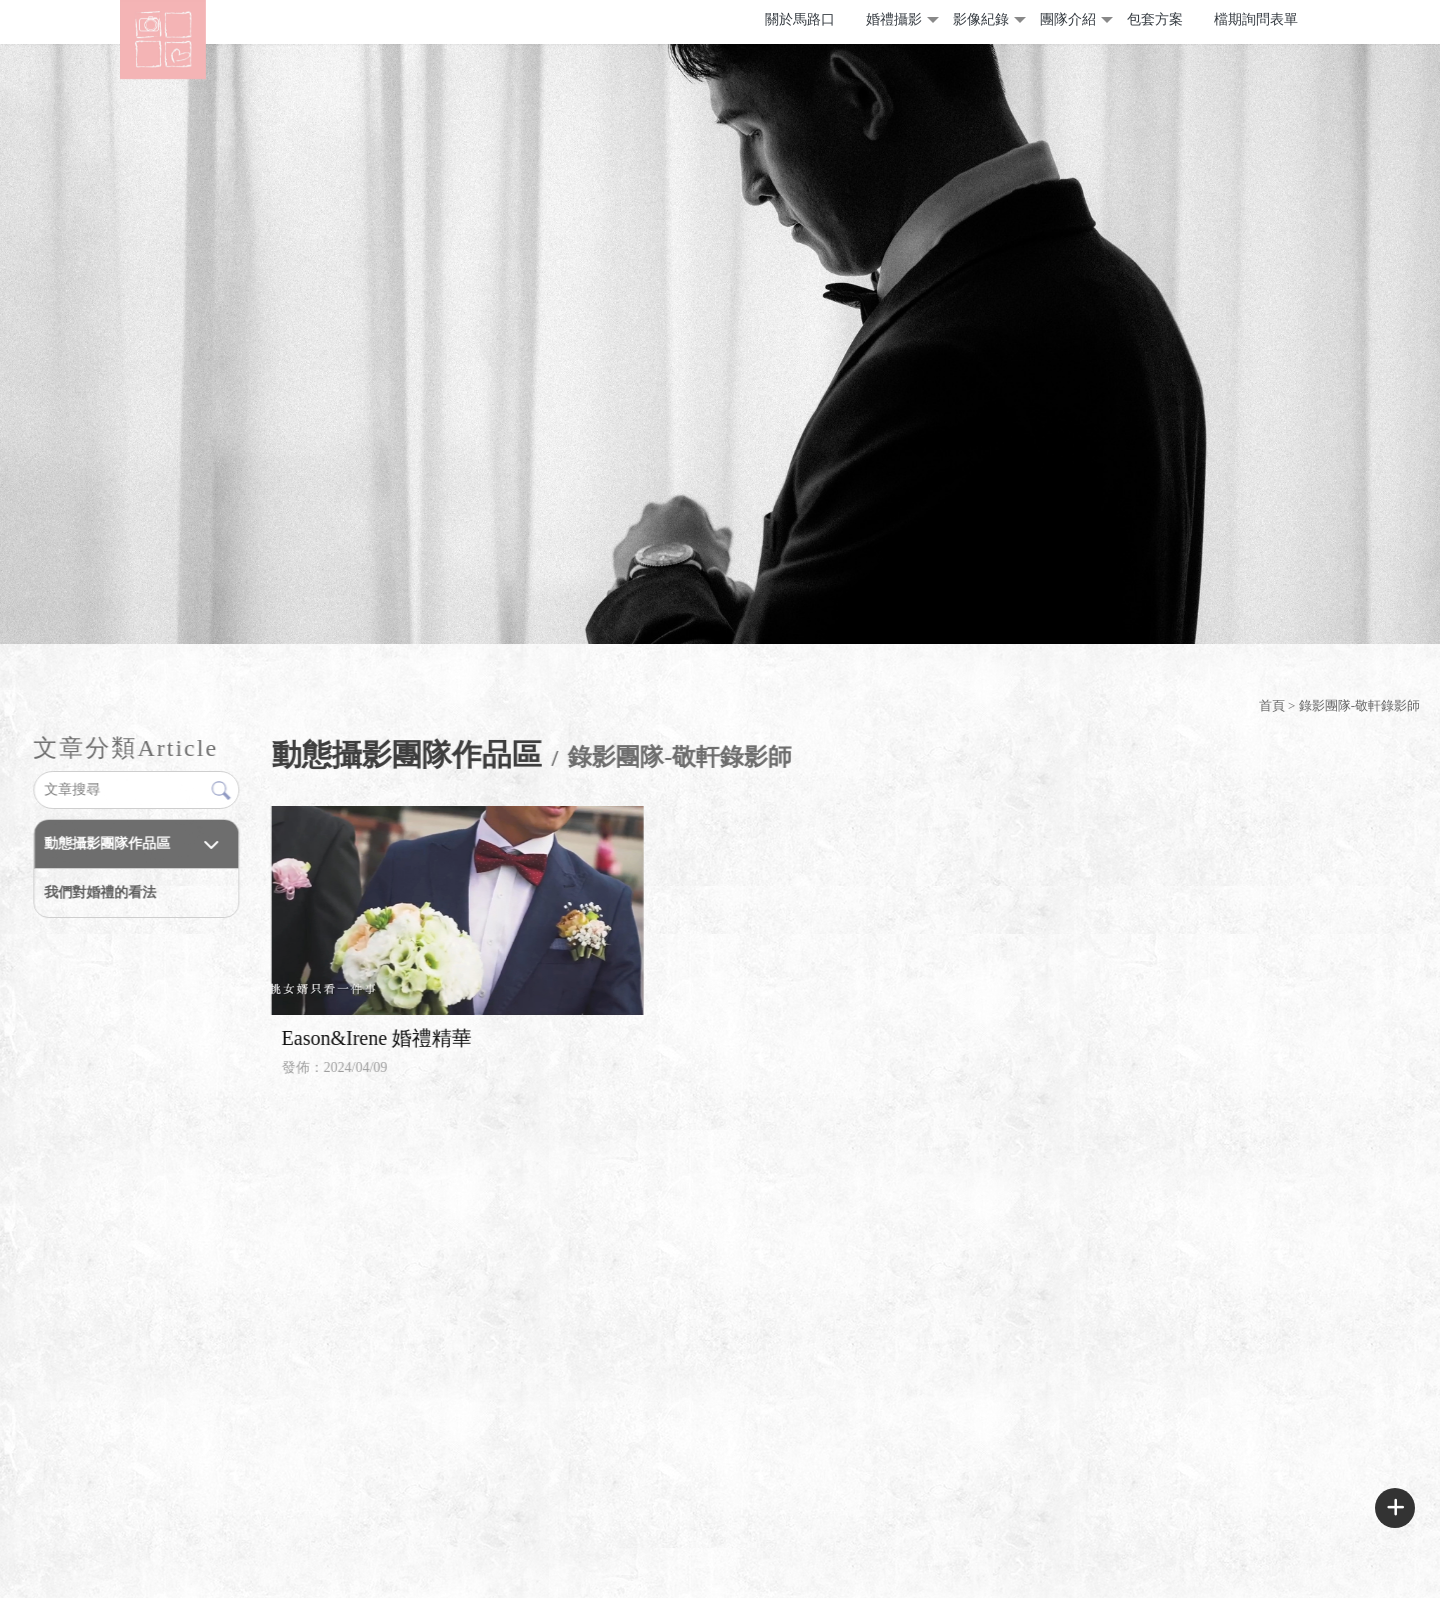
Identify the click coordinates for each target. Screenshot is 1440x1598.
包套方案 (1155, 19)
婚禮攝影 (894, 19)
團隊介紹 (1068, 19)
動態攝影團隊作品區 (107, 843)
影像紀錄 (981, 19)
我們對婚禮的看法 (100, 892)
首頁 (1272, 705)
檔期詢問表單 (1256, 19)
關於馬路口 (800, 19)
